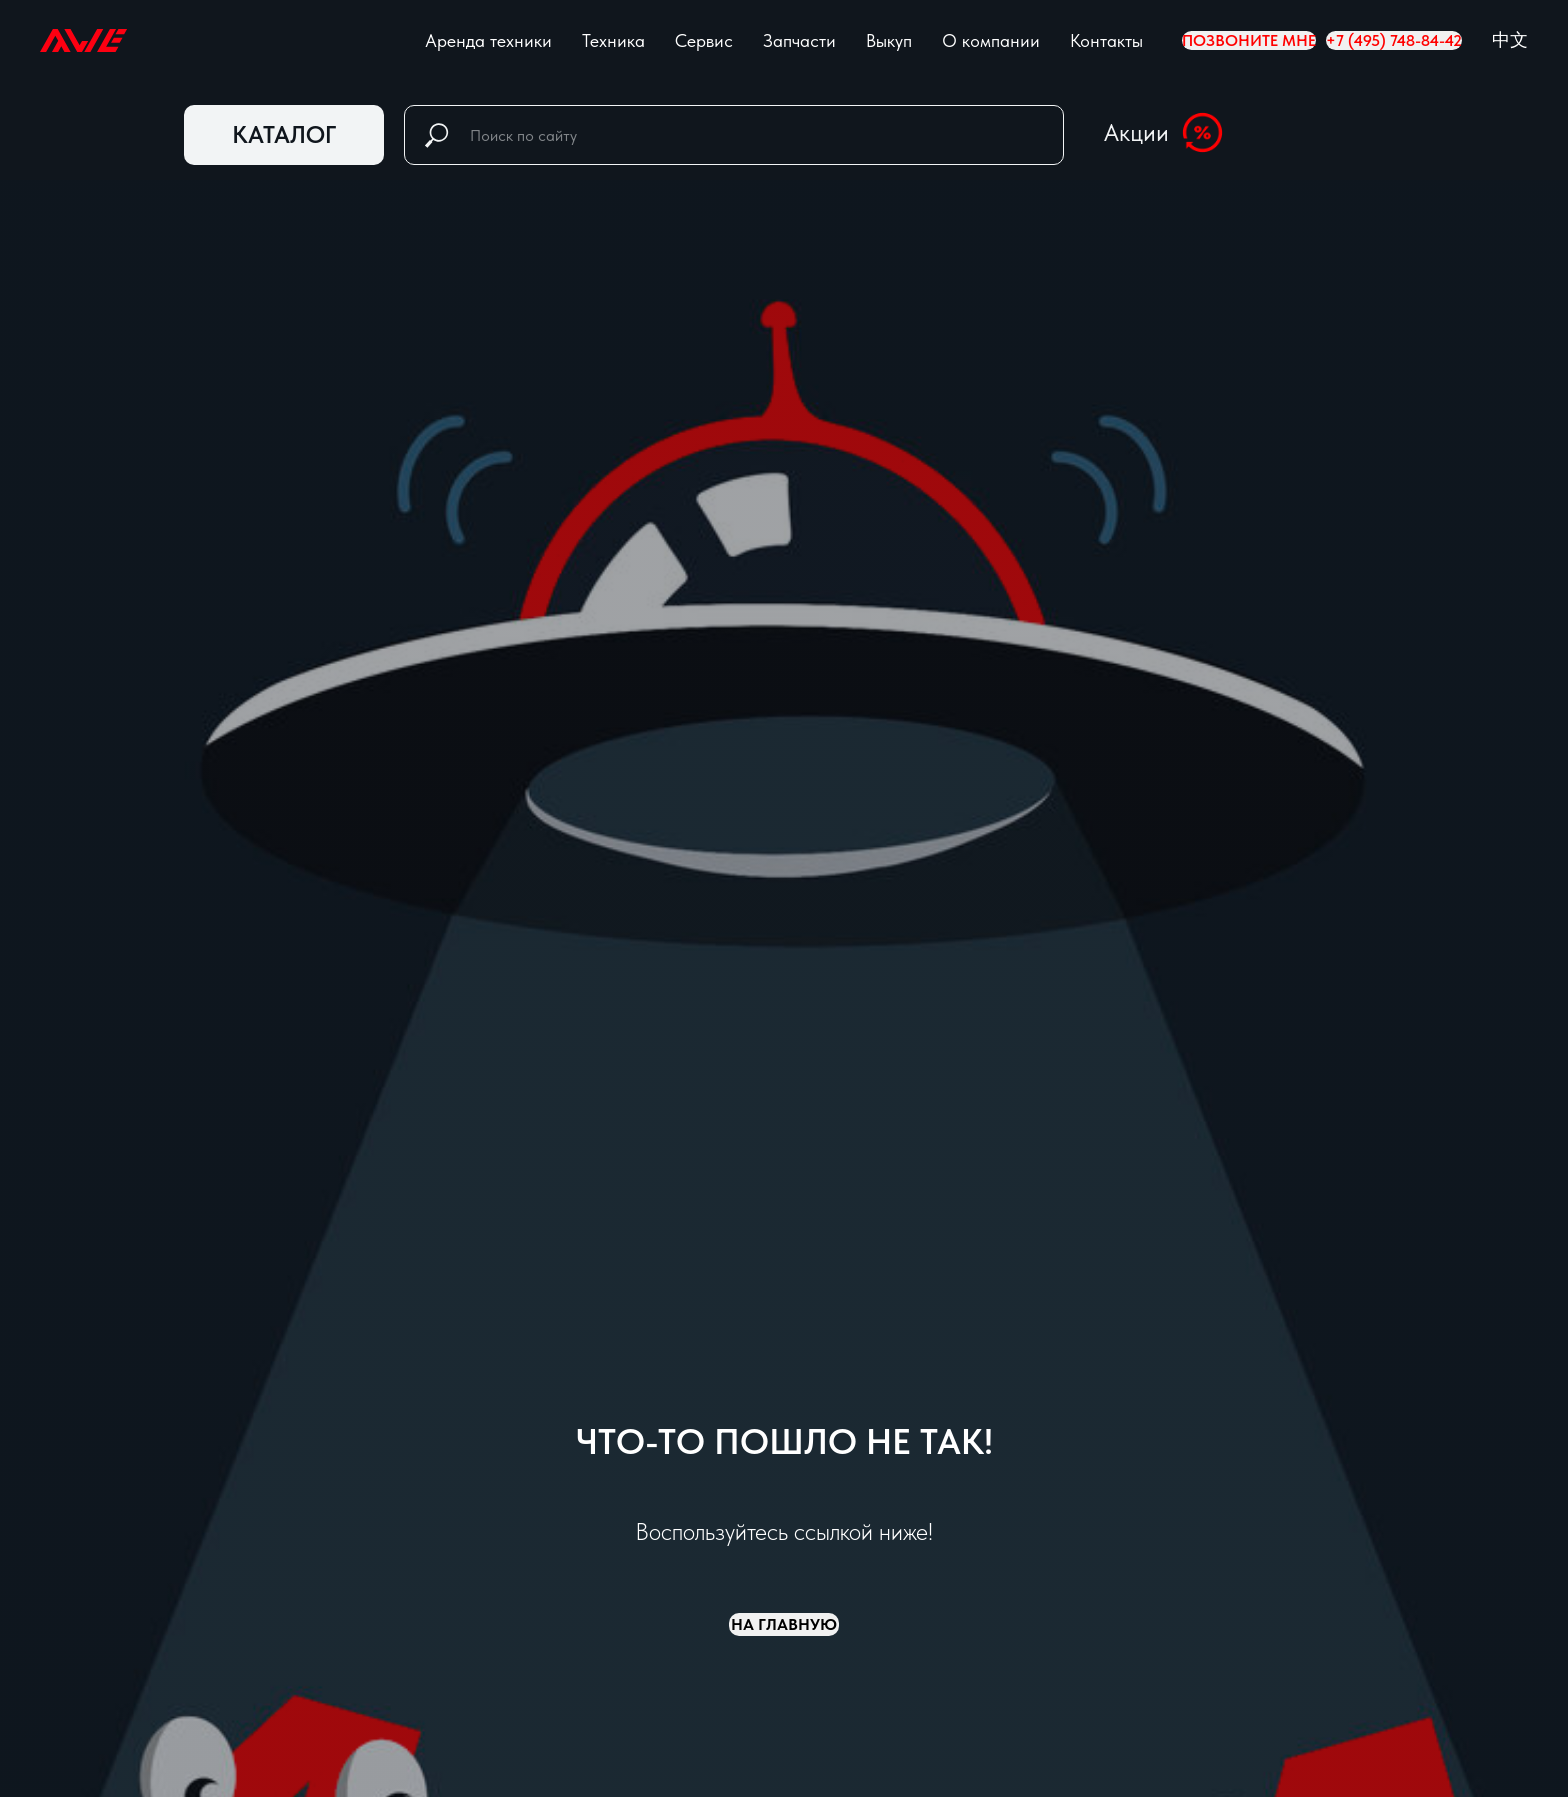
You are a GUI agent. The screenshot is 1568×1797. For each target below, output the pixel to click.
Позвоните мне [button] (1249, 40)
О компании (991, 40)
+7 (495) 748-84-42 (1394, 40)
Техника (613, 40)
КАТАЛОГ (284, 134)
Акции (1136, 132)
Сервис (704, 40)
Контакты (1106, 40)
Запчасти (799, 40)
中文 (1510, 39)
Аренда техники (488, 40)
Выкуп (889, 40)
